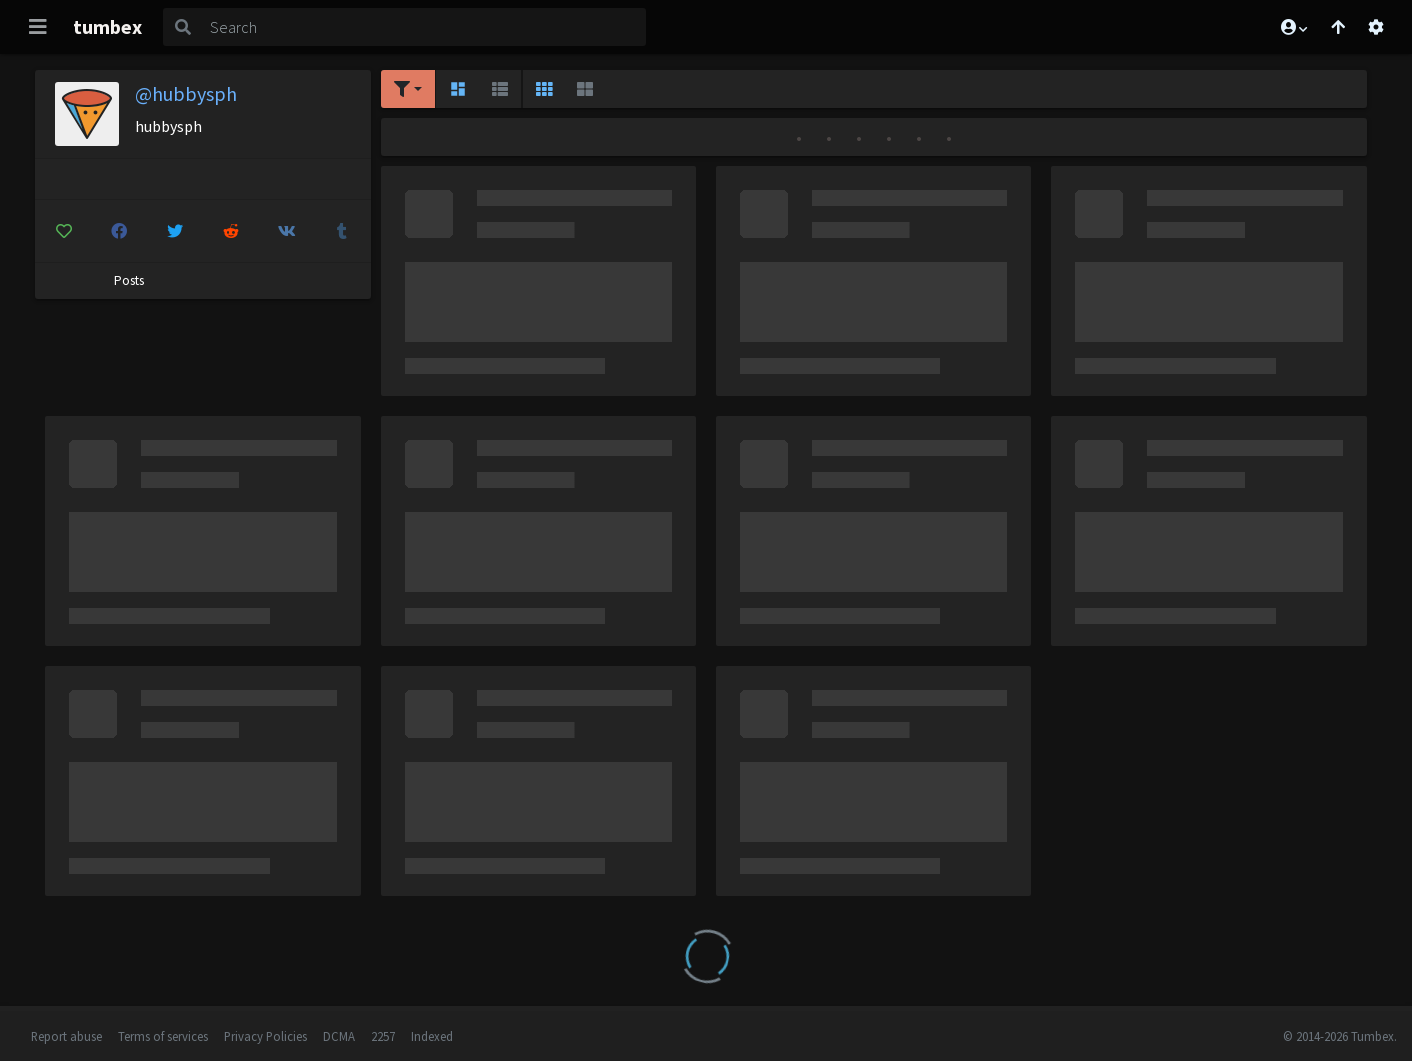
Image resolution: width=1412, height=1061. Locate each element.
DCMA (339, 1036)
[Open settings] (1376, 27)
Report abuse (66, 1036)
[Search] (424, 27)
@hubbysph (186, 93)
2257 (383, 1036)
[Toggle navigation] (38, 27)
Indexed (432, 1036)
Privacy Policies (265, 1036)
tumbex (107, 26)
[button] (1293, 27)
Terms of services (163, 1036)
